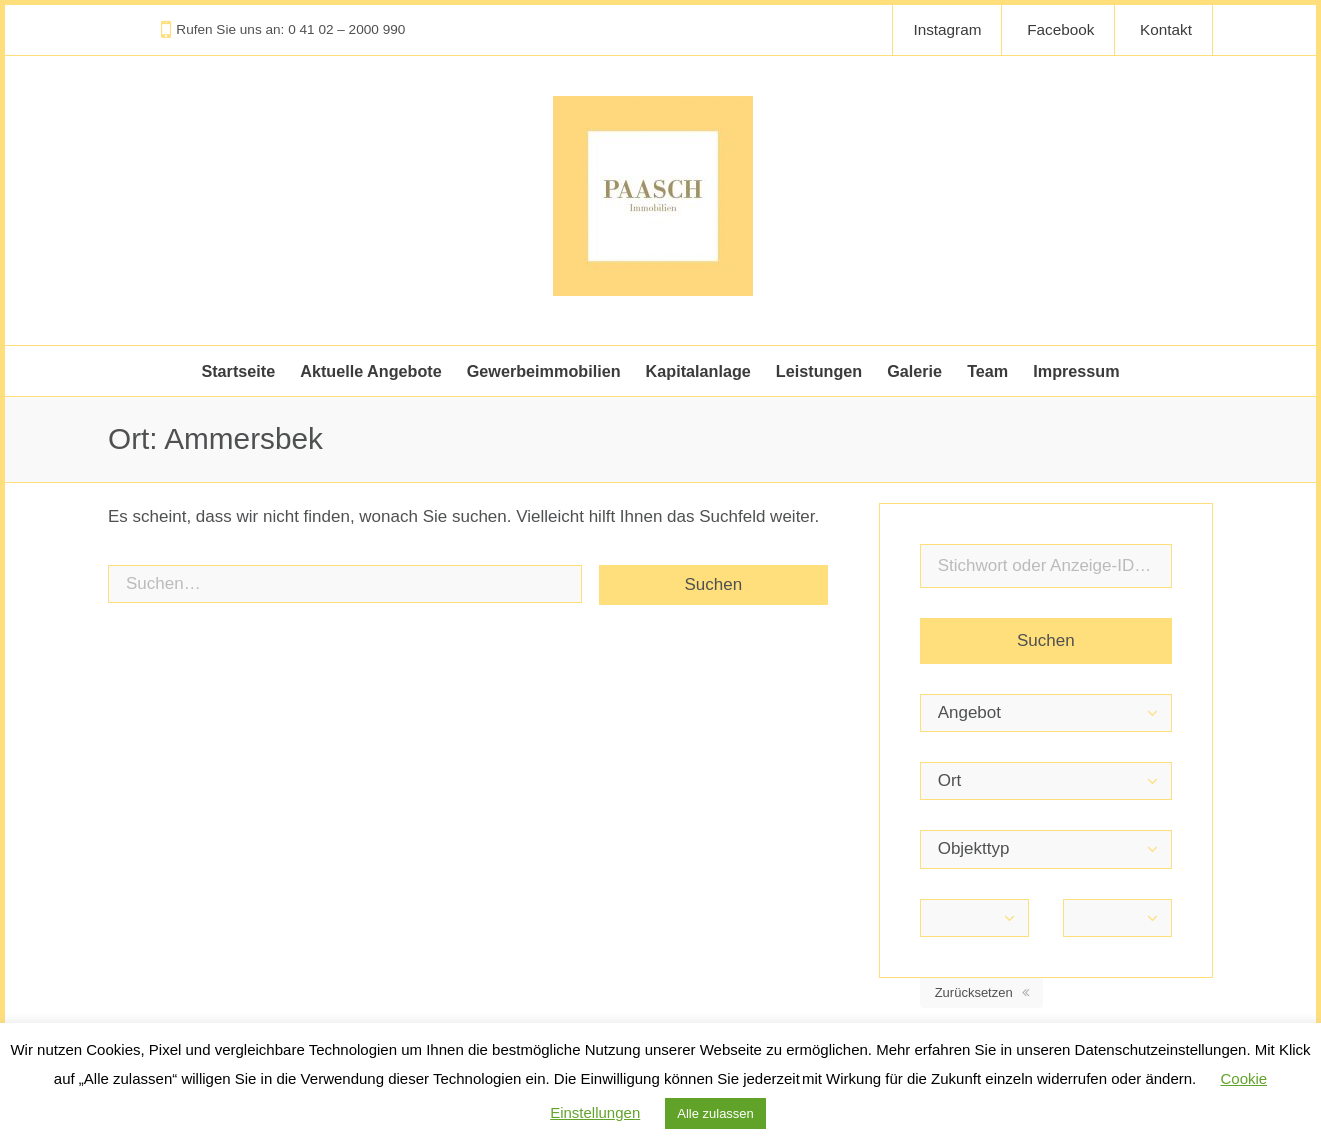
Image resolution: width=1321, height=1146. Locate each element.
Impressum (1076, 371)
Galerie (914, 371)
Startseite (238, 371)
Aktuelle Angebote (371, 371)
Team (987, 371)
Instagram (947, 29)
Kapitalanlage (698, 371)
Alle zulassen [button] (715, 1113)
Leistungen (819, 371)
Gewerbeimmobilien (544, 371)
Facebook (1060, 29)
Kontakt (1166, 29)
